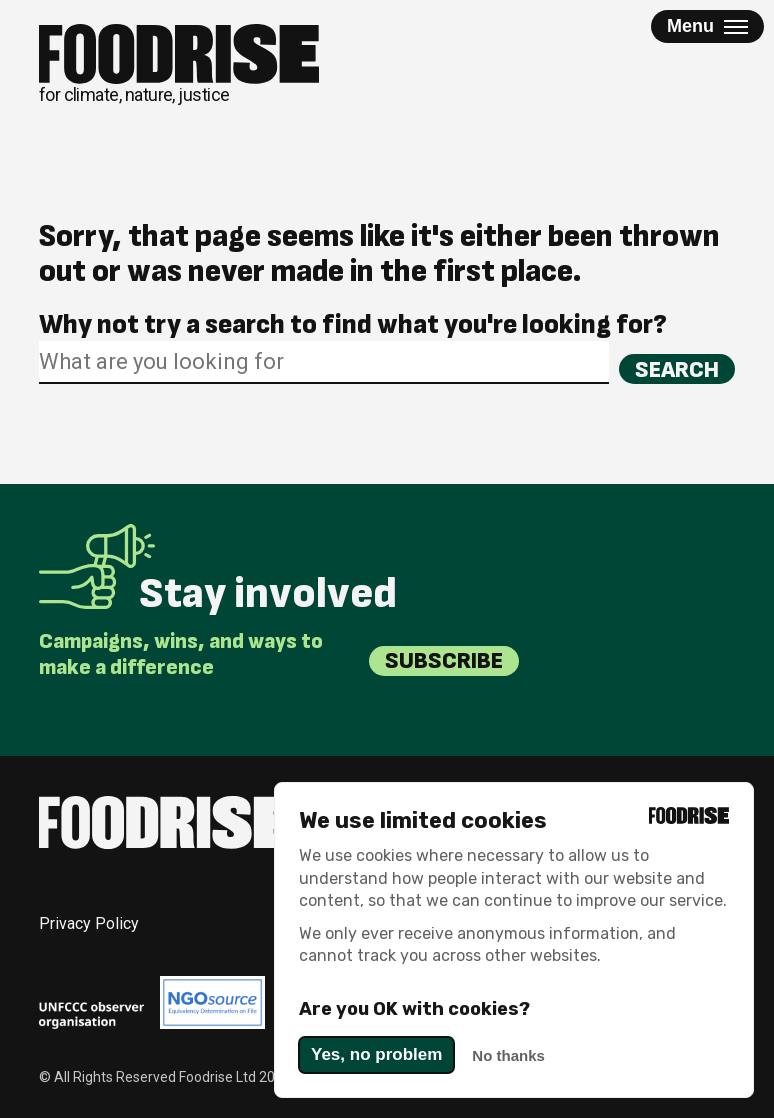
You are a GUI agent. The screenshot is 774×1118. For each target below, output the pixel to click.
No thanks (508, 1055)
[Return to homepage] (179, 64)
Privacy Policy (89, 923)
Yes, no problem (376, 1054)
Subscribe (444, 660)
